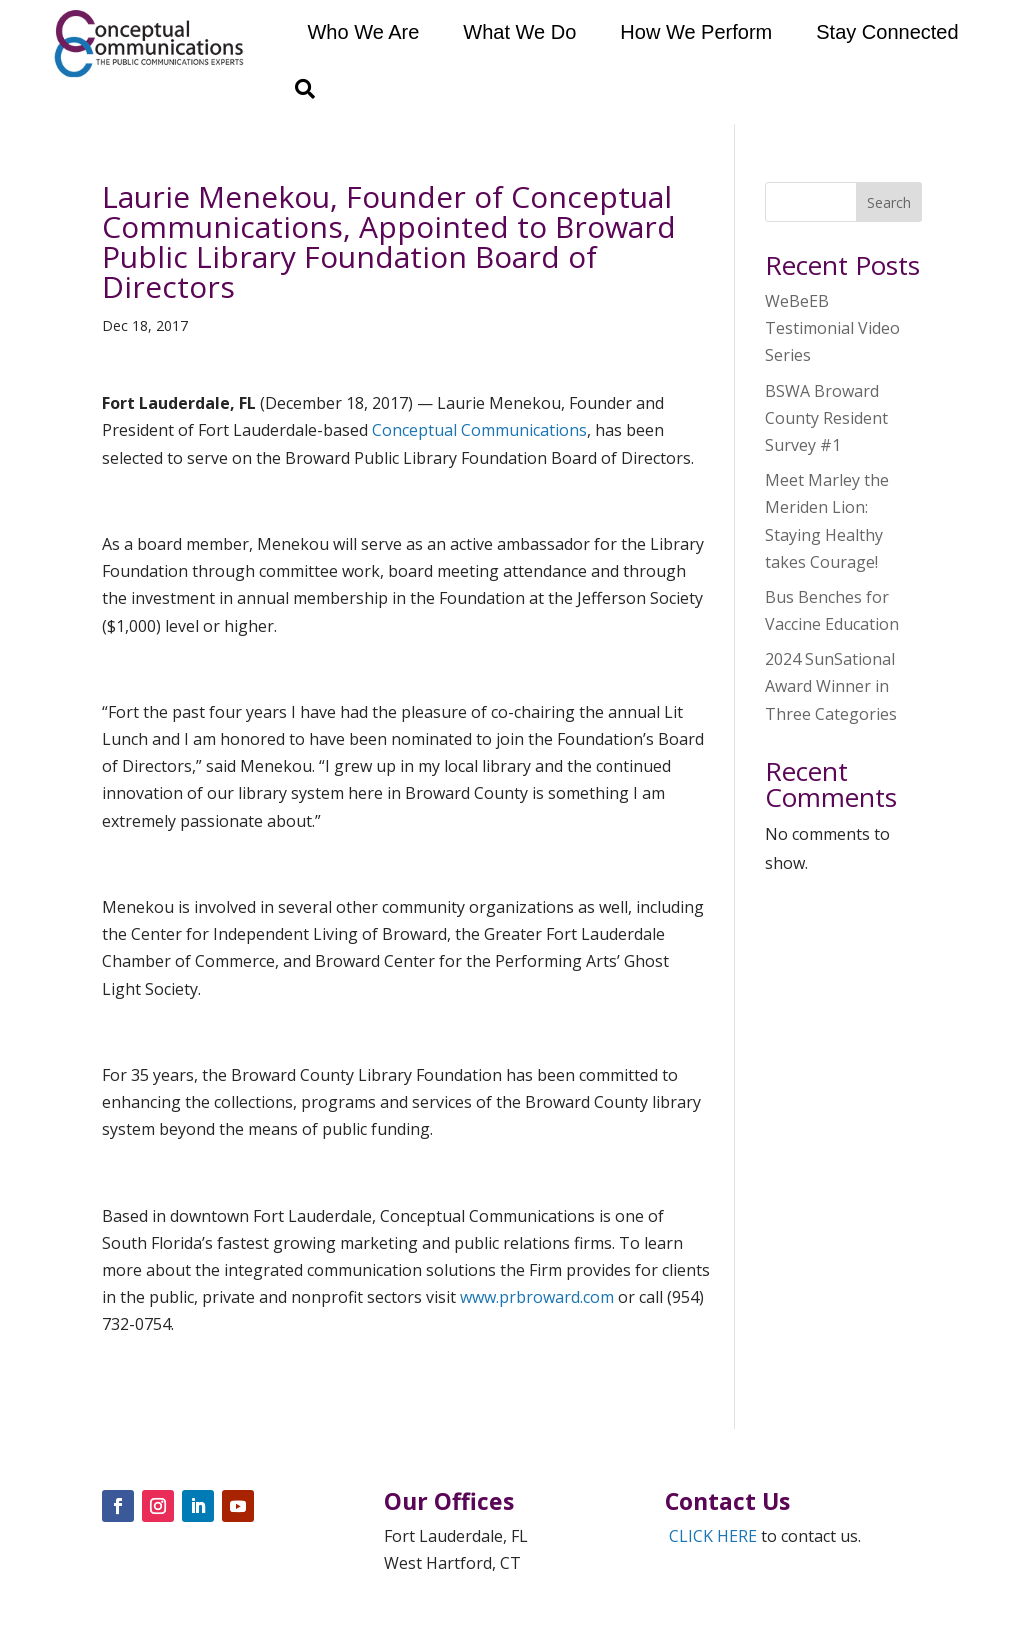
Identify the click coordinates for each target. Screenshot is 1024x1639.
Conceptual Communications (479, 430)
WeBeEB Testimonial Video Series (832, 328)
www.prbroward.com (537, 1297)
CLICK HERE (713, 1536)
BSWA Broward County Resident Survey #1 (826, 418)
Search (889, 202)
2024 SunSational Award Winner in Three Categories (831, 686)
